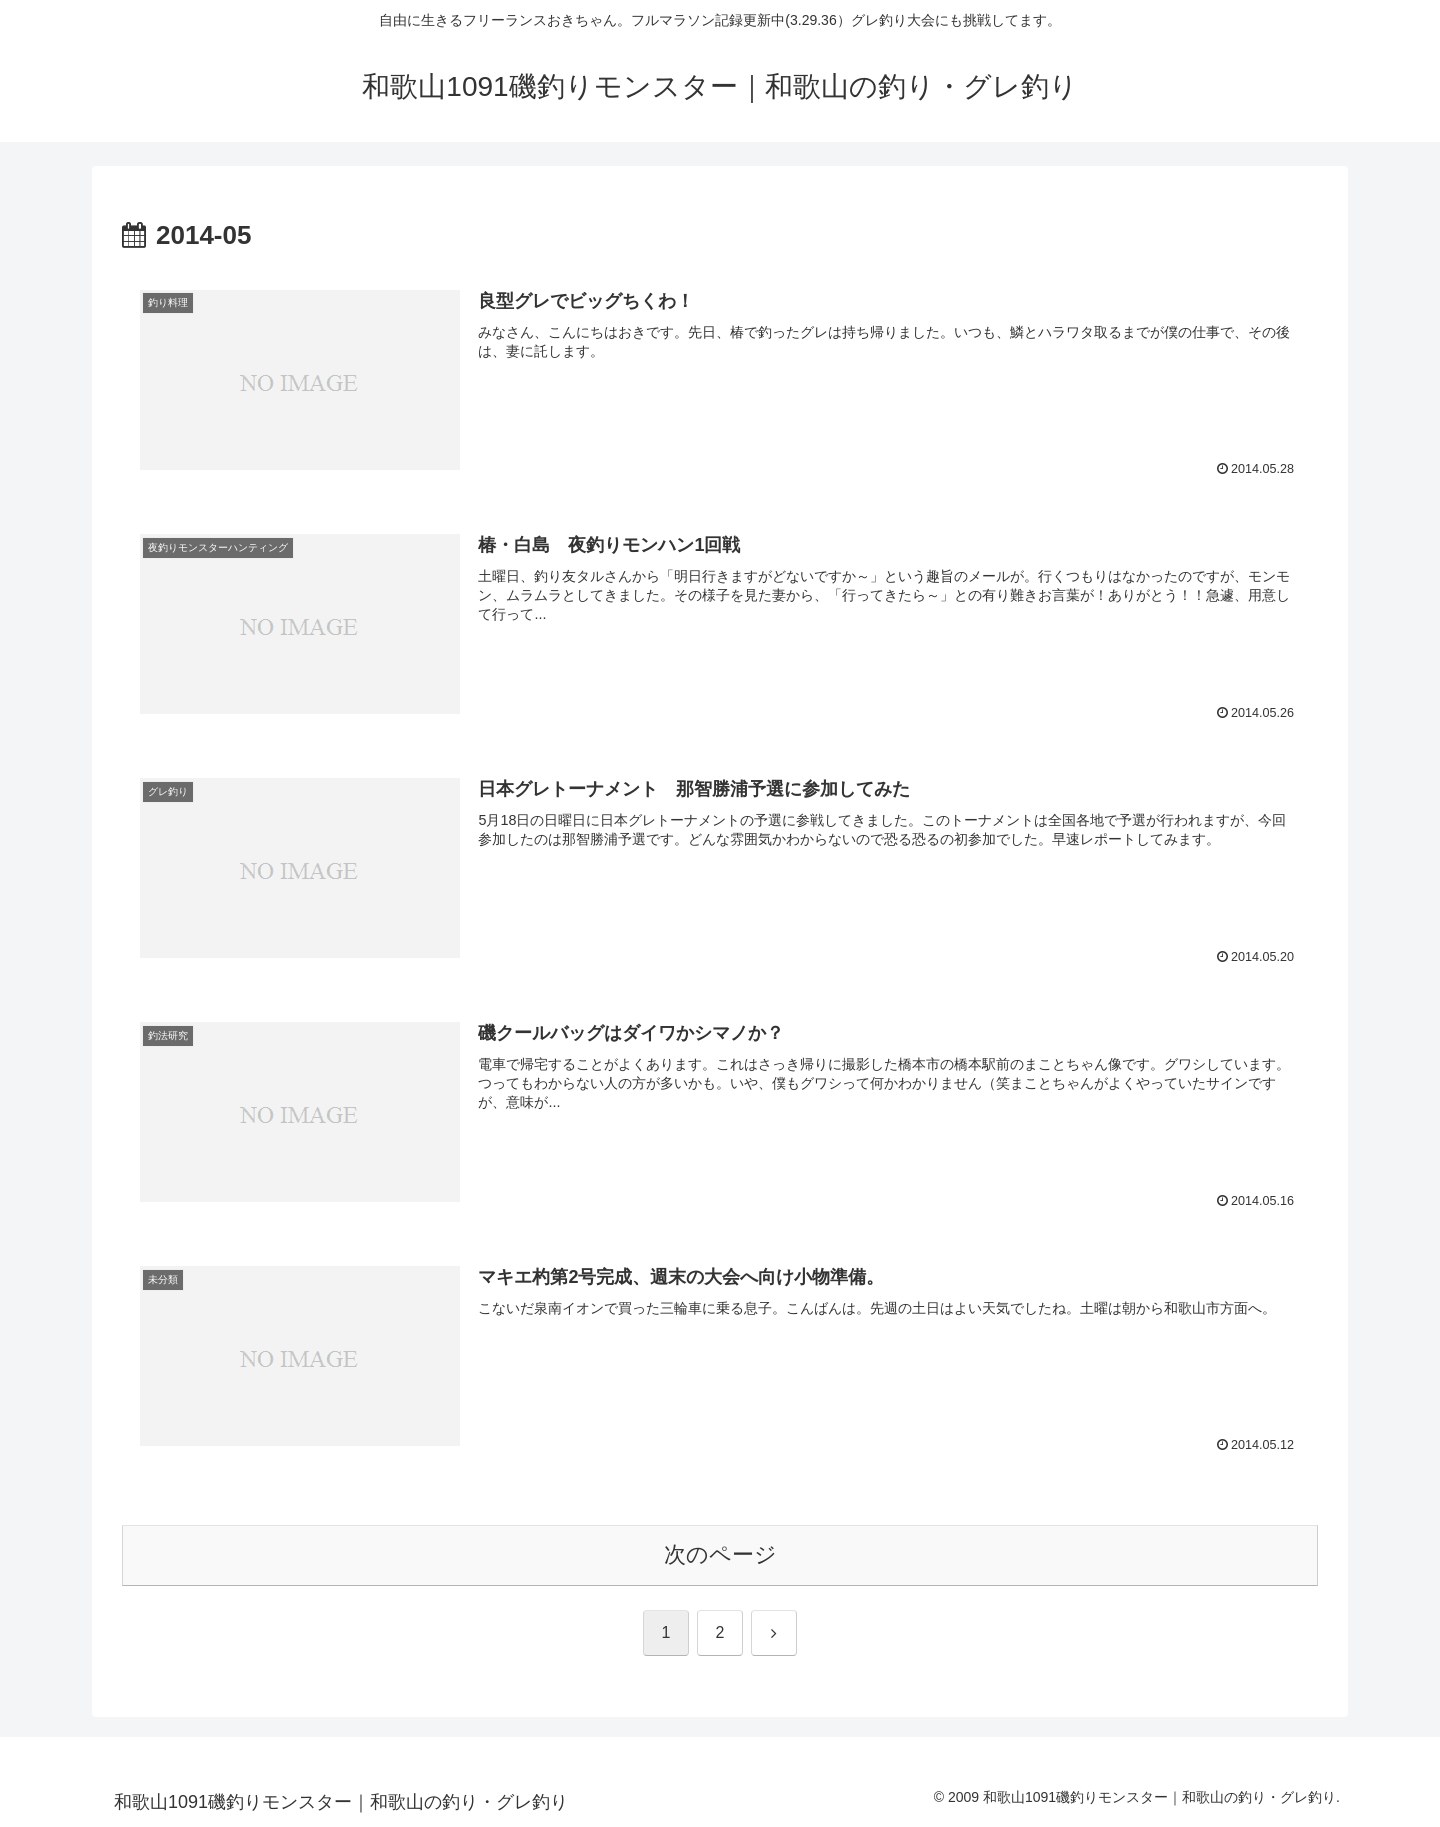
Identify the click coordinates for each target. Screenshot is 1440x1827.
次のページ (720, 1554)
